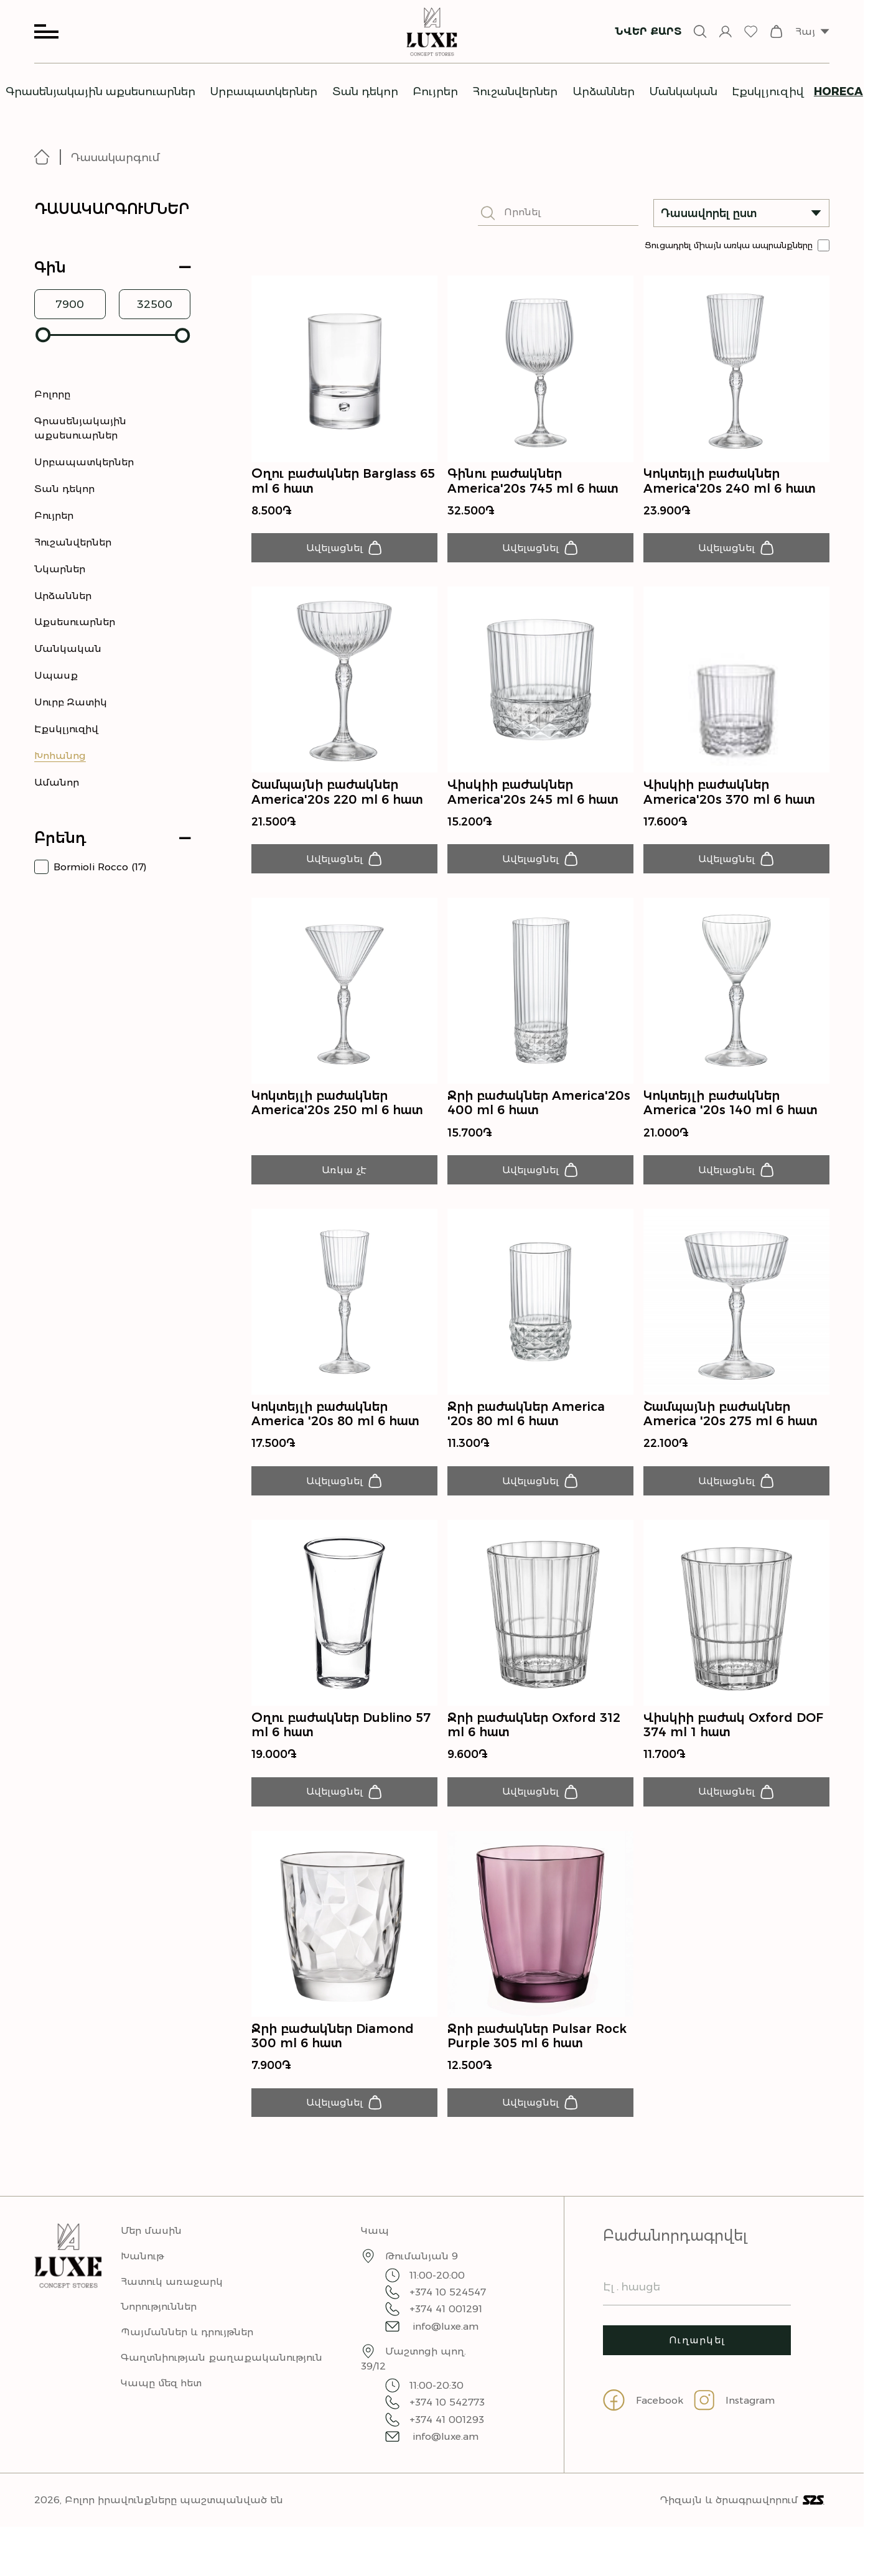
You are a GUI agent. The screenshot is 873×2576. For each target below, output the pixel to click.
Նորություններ (159, 2329)
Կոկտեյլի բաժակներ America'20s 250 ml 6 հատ (337, 1110)
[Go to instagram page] (739, 2431)
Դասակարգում (114, 157)
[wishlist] (750, 31)
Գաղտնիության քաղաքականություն (221, 2379)
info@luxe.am (432, 2348)
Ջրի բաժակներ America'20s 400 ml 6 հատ (538, 1110)
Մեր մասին (151, 2252)
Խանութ (142, 2278)
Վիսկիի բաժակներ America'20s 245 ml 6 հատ (533, 795)
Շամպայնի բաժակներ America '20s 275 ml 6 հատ (730, 1425)
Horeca (838, 91)
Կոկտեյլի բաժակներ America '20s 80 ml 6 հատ (335, 1425)
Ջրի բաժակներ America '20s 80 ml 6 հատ (526, 1425)
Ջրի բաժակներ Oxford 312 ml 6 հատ (533, 1739)
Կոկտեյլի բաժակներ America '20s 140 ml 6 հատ (730, 1110)
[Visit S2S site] (813, 2522)
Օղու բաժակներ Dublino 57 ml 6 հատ (341, 1739)
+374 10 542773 (435, 2424)
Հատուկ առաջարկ (172, 2303)
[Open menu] (46, 31)
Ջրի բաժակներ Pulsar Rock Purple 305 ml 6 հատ (537, 2054)
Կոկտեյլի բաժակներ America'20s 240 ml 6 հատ (729, 481)
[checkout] (776, 31)
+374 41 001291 (433, 2331)
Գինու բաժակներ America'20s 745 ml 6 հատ (533, 481)
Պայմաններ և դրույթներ (187, 2354)
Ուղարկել (696, 2363)
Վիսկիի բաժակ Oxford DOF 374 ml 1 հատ (733, 1739)
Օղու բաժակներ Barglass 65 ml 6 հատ (343, 481)
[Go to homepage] (47, 157)
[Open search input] (699, 31)
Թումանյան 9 (421, 2278)
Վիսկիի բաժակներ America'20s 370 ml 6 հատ (729, 795)
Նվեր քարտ (648, 31)
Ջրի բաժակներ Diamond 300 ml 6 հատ (332, 2054)
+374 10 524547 (435, 2314)
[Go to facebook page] (648, 2431)
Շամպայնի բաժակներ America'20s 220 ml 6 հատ (337, 795)
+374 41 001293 (434, 2441)
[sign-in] (725, 31)
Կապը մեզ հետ (161, 2405)
